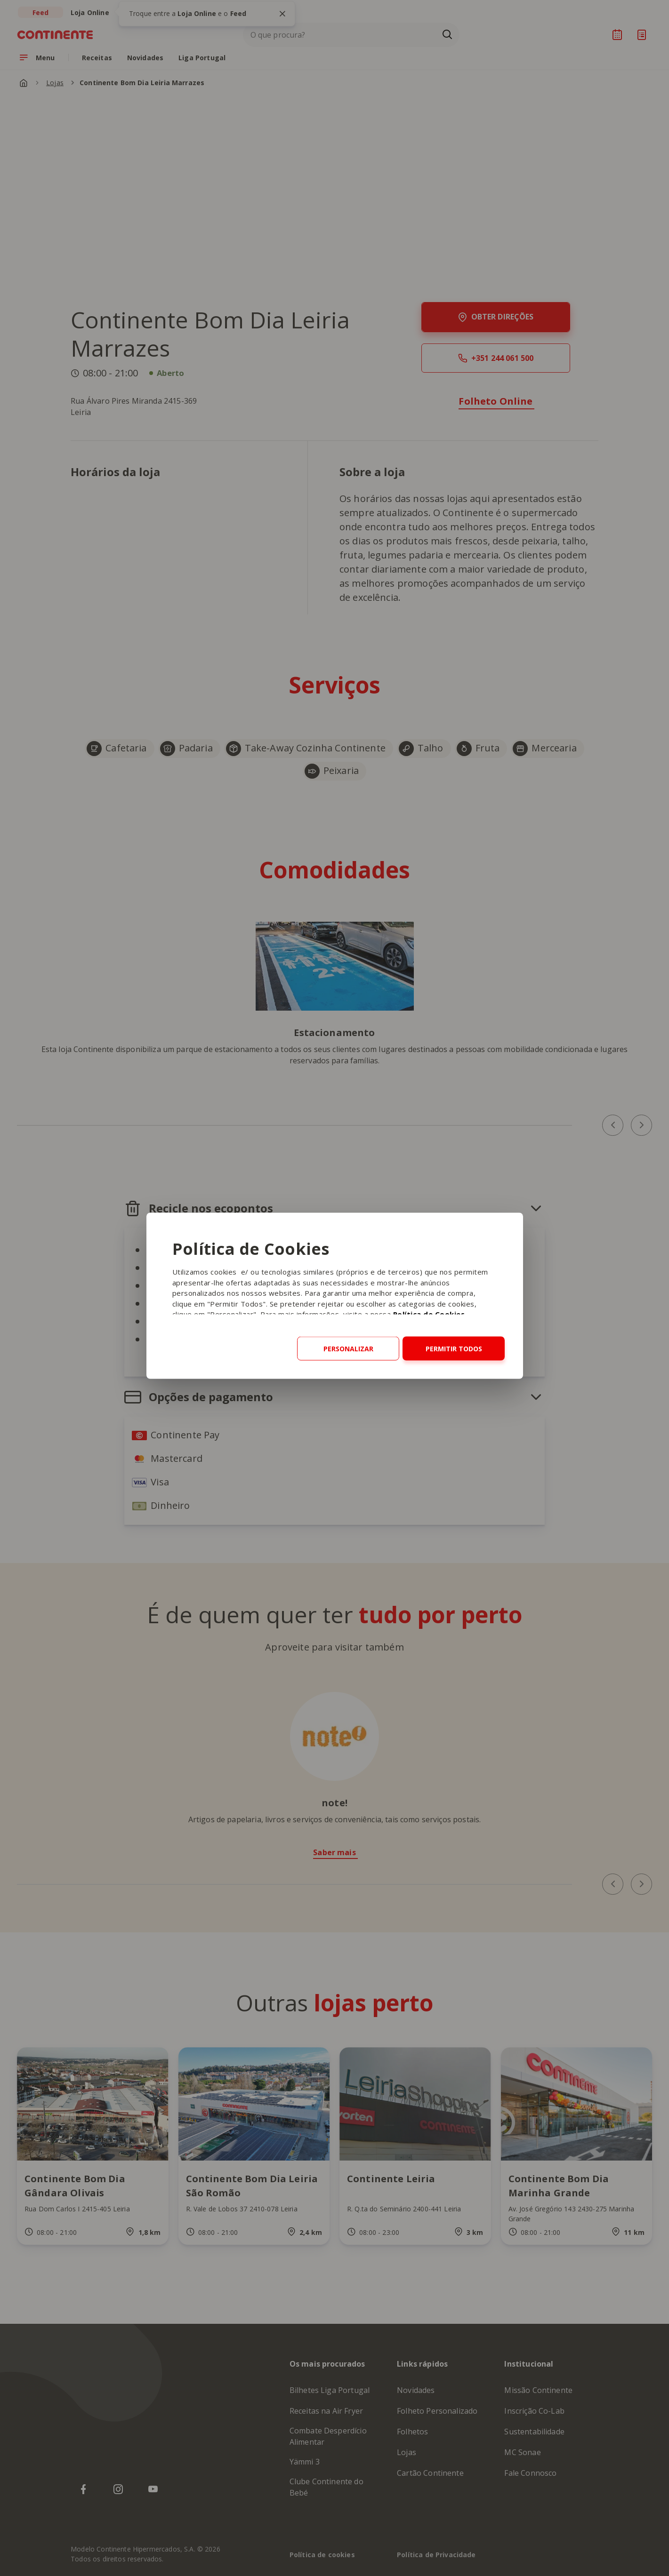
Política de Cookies (429, 1314)
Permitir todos (454, 1348)
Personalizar (348, 1348)
